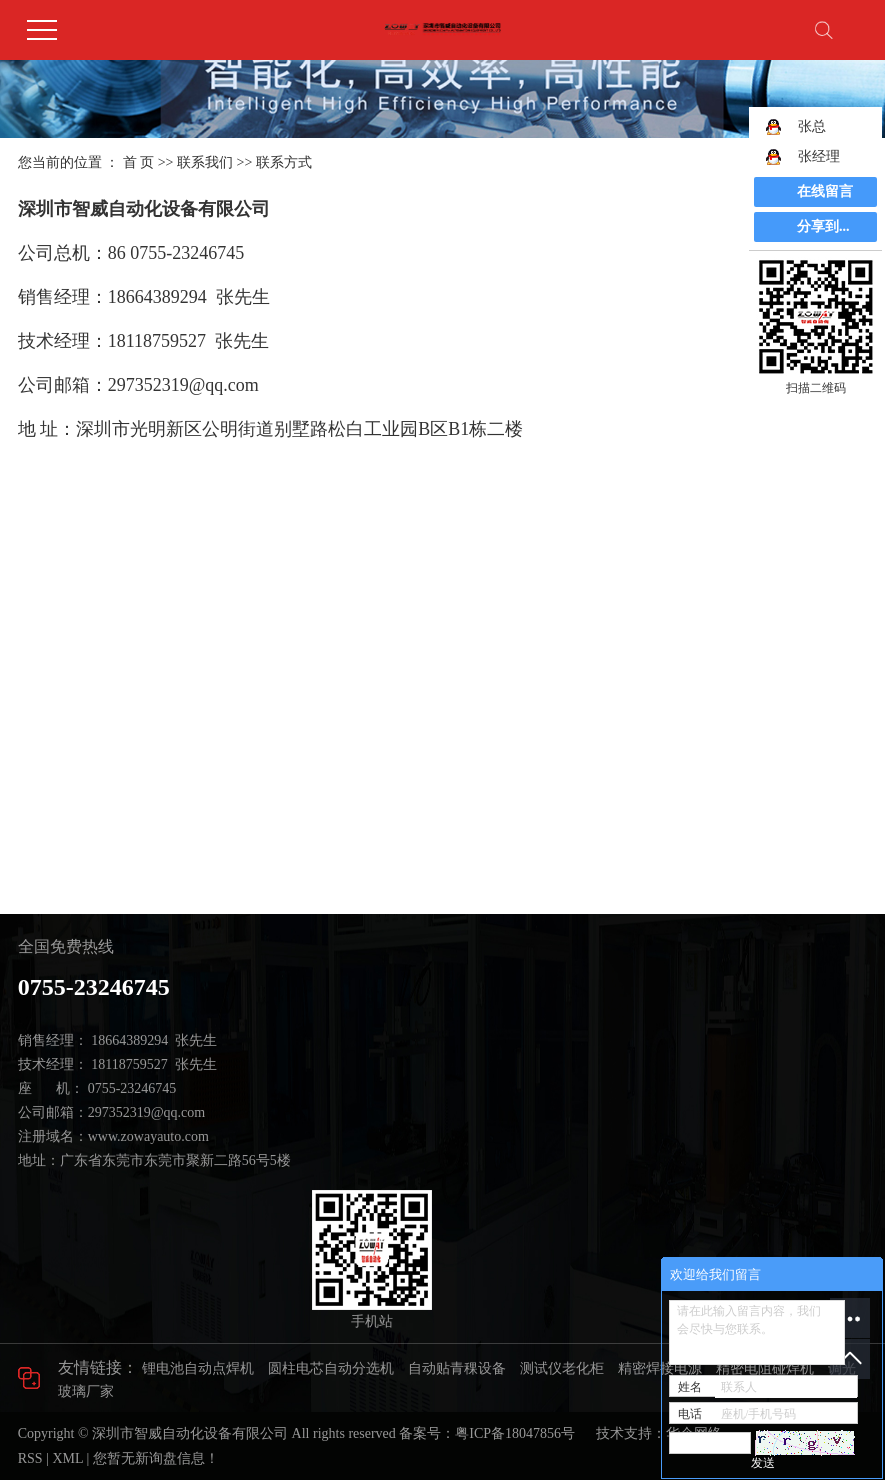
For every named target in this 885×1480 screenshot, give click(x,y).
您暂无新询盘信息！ (156, 1458)
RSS (30, 1458)
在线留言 (825, 191)
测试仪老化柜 (562, 1368)
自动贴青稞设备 (457, 1368)
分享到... (823, 226)
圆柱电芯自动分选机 (331, 1368)
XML (67, 1458)
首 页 (139, 162)
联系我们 (205, 162)
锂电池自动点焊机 (198, 1368)
